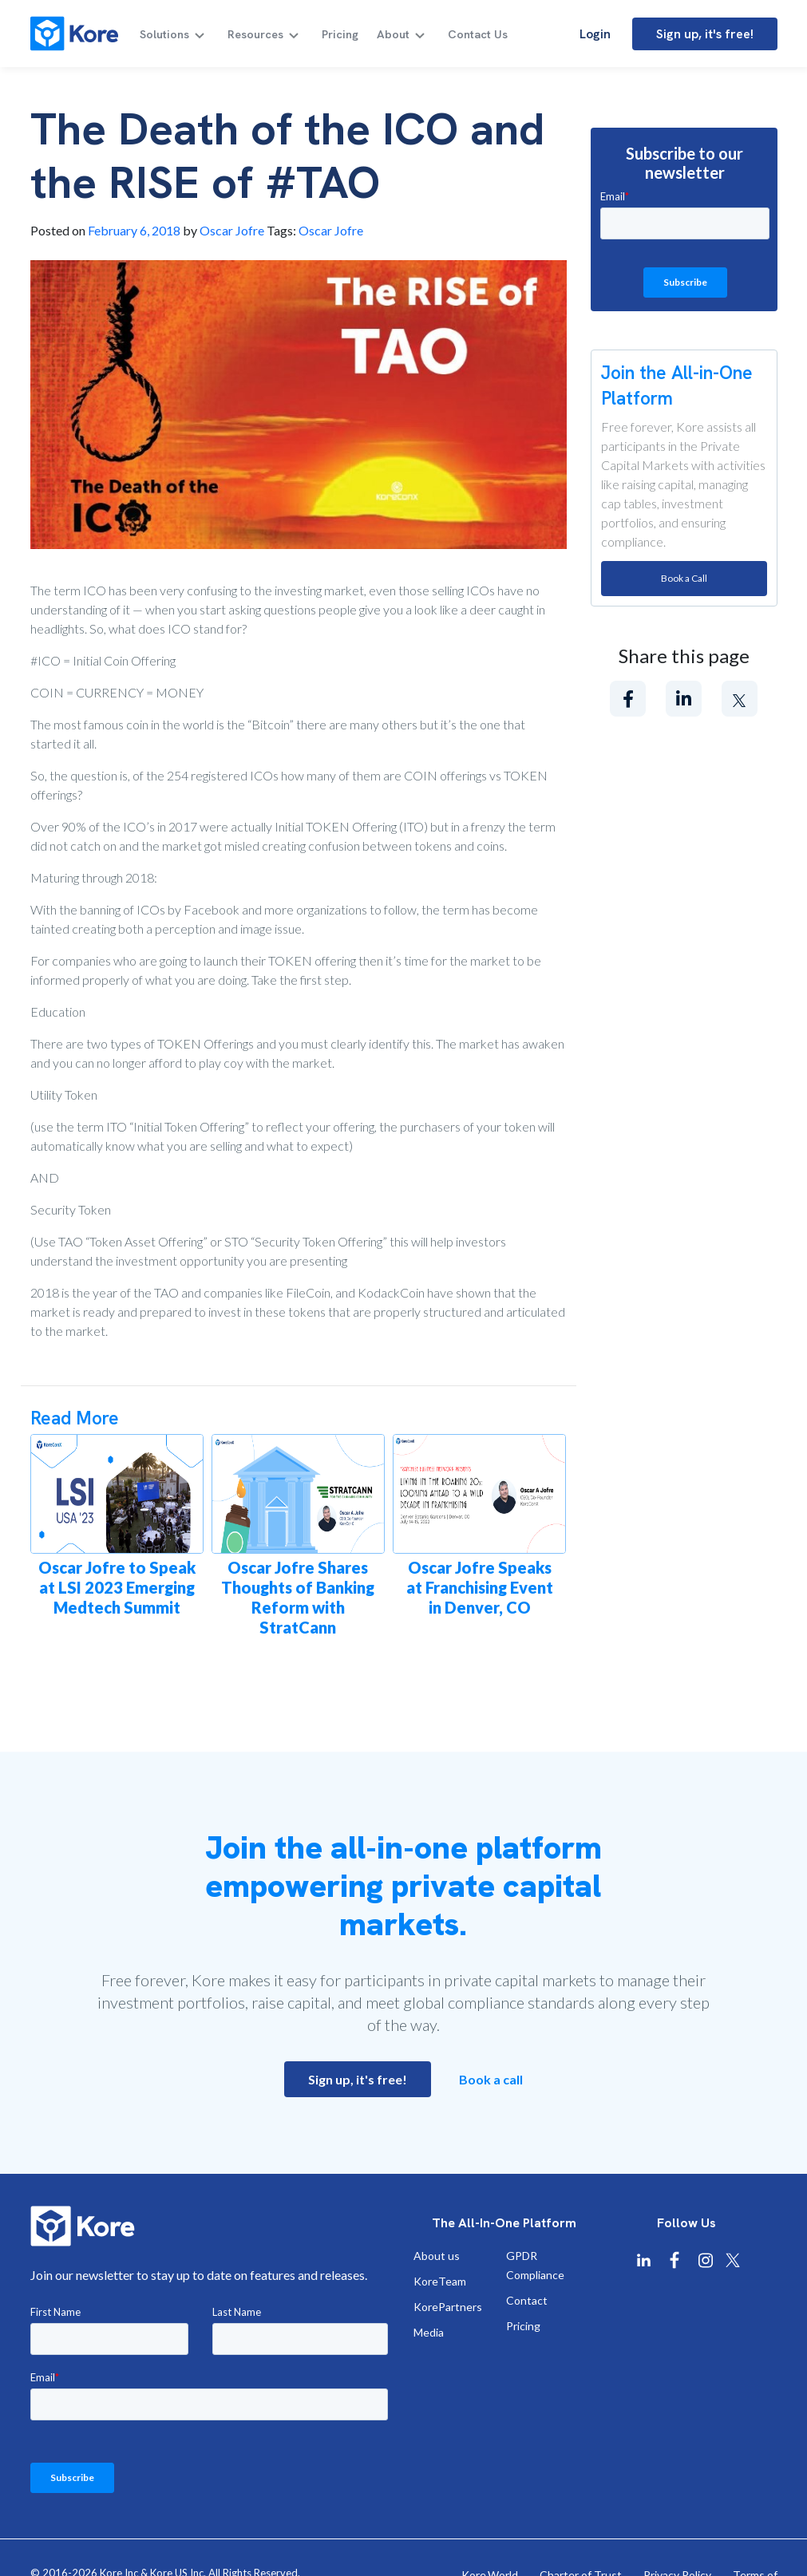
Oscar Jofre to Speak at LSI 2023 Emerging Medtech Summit (117, 1587)
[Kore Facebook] (674, 2260)
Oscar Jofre (232, 230)
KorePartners (447, 2306)
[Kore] (74, 33)
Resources (260, 34)
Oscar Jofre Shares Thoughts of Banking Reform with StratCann (297, 1597)
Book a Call (684, 578)
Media (428, 2332)
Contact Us (478, 34)
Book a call (491, 2079)
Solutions (169, 34)
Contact (527, 2300)
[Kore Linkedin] (643, 2260)
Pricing (344, 34)
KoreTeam (439, 2281)
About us (436, 2255)
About (395, 34)
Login (595, 34)
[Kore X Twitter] (732, 2260)
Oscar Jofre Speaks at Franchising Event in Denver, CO (479, 1587)
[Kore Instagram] (705, 2260)
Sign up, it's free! (705, 34)
